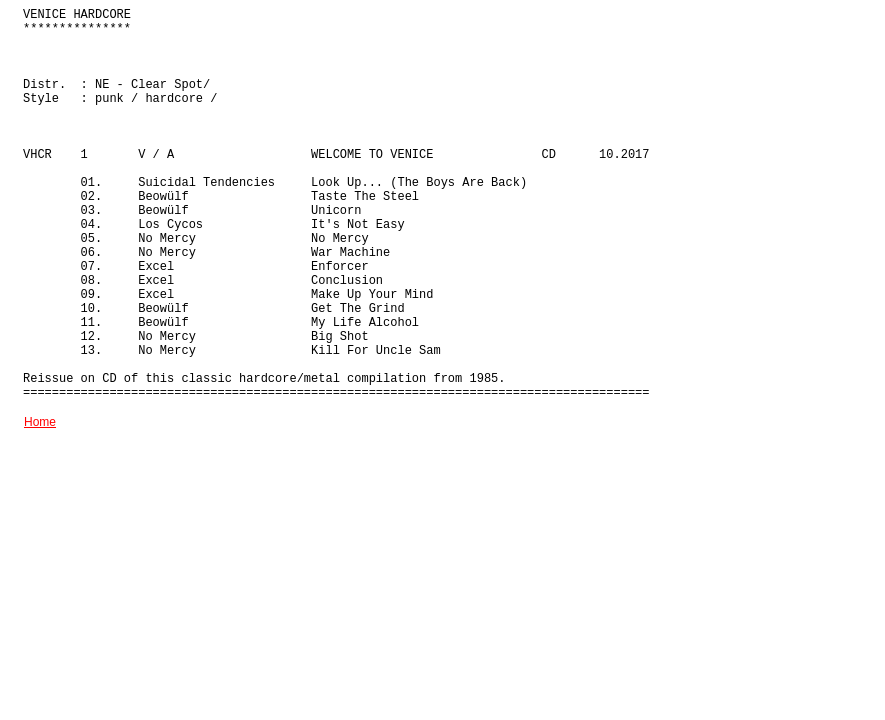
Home (40, 422)
